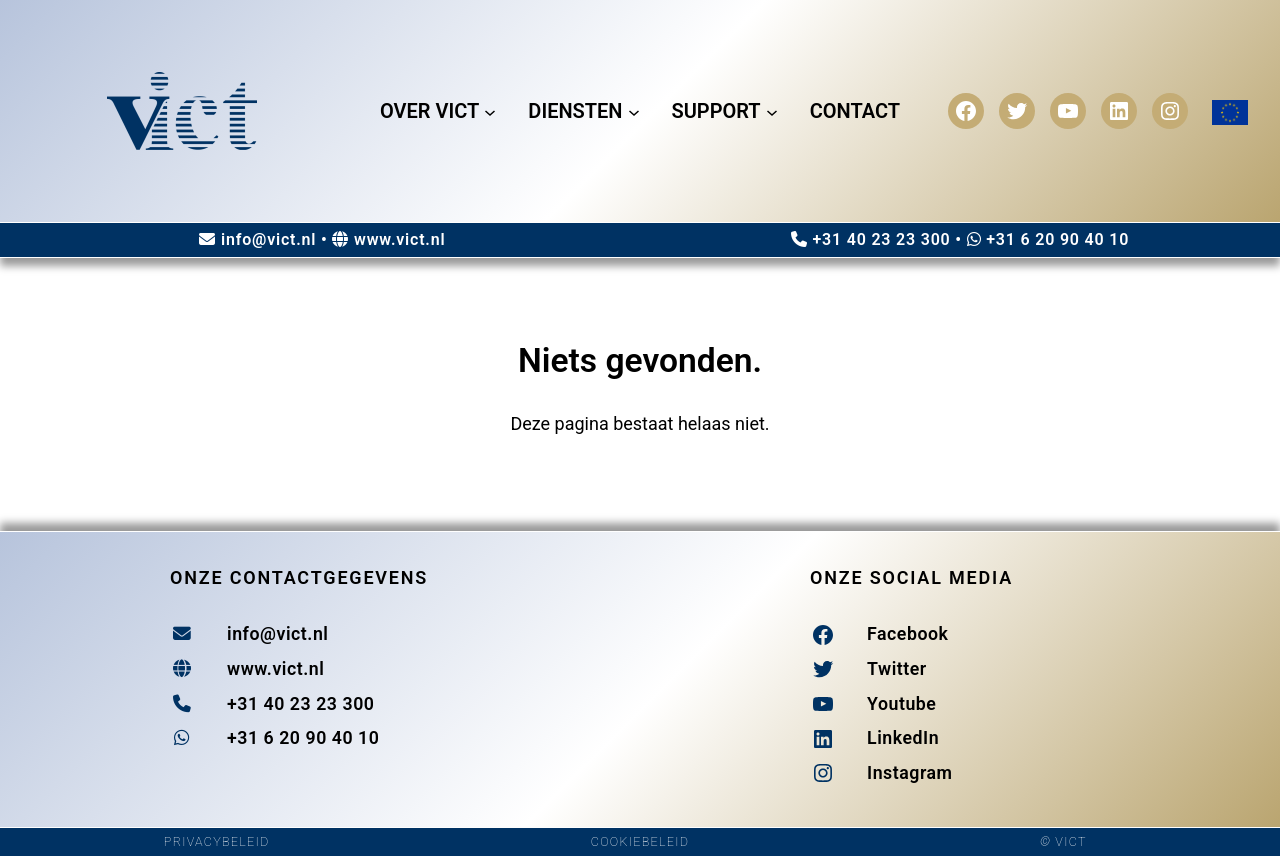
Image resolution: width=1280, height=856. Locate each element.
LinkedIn (903, 738)
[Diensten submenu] (634, 111)
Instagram (910, 773)
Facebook (908, 634)
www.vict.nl (399, 239)
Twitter (897, 669)
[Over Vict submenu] (490, 111)
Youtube (901, 704)
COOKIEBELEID (640, 841)
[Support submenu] (772, 111)
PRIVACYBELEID (217, 841)
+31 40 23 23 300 (881, 239)
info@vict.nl (268, 239)
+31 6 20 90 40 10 (1057, 239)
